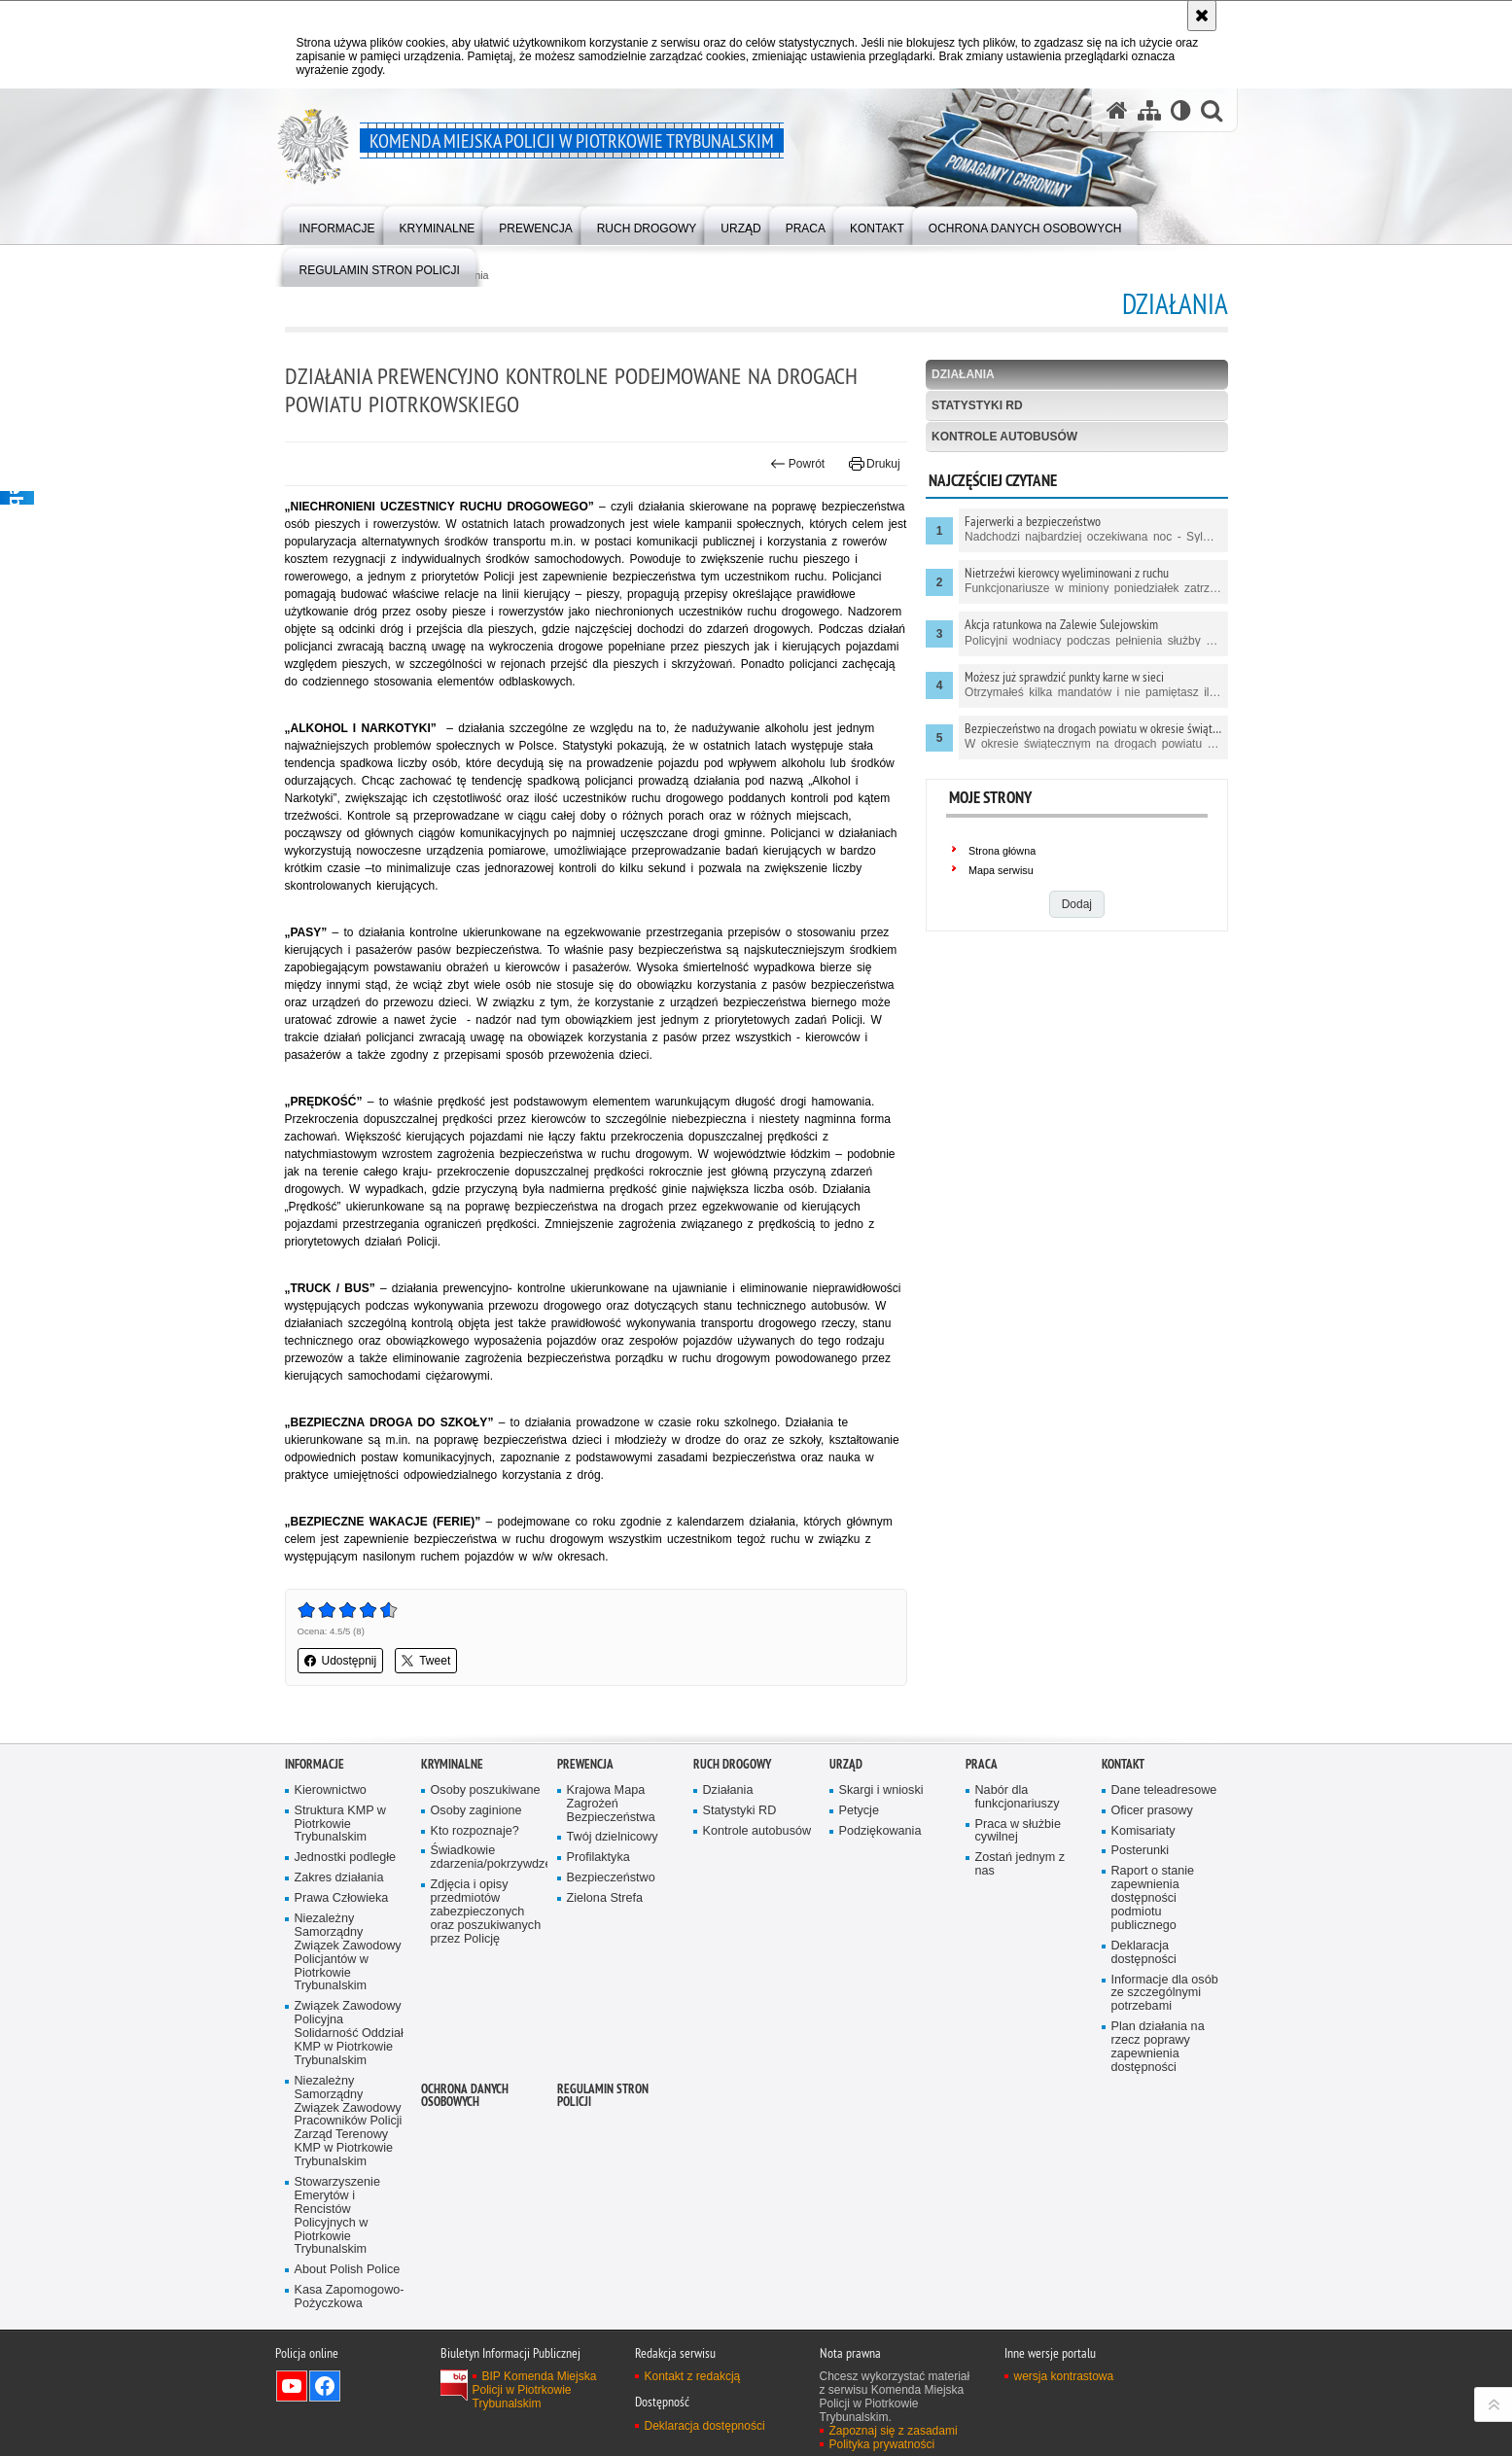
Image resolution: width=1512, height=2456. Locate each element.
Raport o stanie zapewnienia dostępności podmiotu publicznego (1153, 1898)
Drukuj (874, 464)
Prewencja (585, 1764)
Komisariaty (1143, 1831)
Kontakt (1123, 1764)
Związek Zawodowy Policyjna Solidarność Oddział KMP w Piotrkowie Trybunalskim (349, 2033)
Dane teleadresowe (1164, 1790)
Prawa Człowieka (342, 1898)
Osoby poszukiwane (486, 1790)
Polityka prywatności (882, 2444)
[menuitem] (337, 224)
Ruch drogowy (732, 1764)
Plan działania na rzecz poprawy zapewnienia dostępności (1158, 2047)
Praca (982, 1764)
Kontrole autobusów (1004, 436)
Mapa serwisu (1001, 870)
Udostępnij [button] (340, 1660)
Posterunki (1140, 1850)
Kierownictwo (331, 1790)
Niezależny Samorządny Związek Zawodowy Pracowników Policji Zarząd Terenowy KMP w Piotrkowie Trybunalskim (349, 2121)
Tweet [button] (426, 1660)
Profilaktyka (598, 1857)
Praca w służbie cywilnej (1018, 1831)
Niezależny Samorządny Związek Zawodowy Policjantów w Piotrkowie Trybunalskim (348, 1952)
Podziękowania (880, 1831)
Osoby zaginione (476, 1811)
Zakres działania (339, 1878)
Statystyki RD (977, 405)
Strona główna (1002, 851)
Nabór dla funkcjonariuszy (1017, 1797)
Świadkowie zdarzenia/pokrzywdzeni (487, 1857)
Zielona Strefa (605, 1898)
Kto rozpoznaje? (475, 1831)
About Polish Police (348, 2269)
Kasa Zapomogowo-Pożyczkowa (349, 2297)
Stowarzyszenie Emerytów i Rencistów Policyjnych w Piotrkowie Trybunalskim (337, 2216)
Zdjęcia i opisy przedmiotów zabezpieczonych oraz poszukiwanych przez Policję (486, 1912)
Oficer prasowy (1152, 1811)
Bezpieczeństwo (611, 1878)
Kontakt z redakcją (693, 2376)
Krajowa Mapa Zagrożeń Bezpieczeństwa (611, 1804)
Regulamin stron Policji (603, 2095)
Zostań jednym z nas (1020, 1864)
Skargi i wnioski (881, 1790)
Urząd (845, 1764)
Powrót (797, 464)
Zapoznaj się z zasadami (893, 2431)
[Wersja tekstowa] (1181, 110)
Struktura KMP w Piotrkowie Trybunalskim (340, 1824)
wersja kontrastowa (1064, 2376)
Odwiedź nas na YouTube (291, 2386)
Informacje (314, 1764)
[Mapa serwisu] (1149, 110)
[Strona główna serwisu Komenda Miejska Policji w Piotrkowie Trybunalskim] (1117, 110)
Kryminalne (452, 1764)
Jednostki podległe (346, 1857)
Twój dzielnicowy (612, 1837)
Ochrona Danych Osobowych (465, 2095)
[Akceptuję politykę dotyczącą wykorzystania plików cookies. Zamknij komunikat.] (1201, 15)
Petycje (859, 1811)
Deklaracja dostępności (1144, 1953)
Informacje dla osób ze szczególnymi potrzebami (1164, 1994)
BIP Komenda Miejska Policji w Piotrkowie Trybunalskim (535, 2389)
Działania (963, 374)
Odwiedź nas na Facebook (324, 2386)
